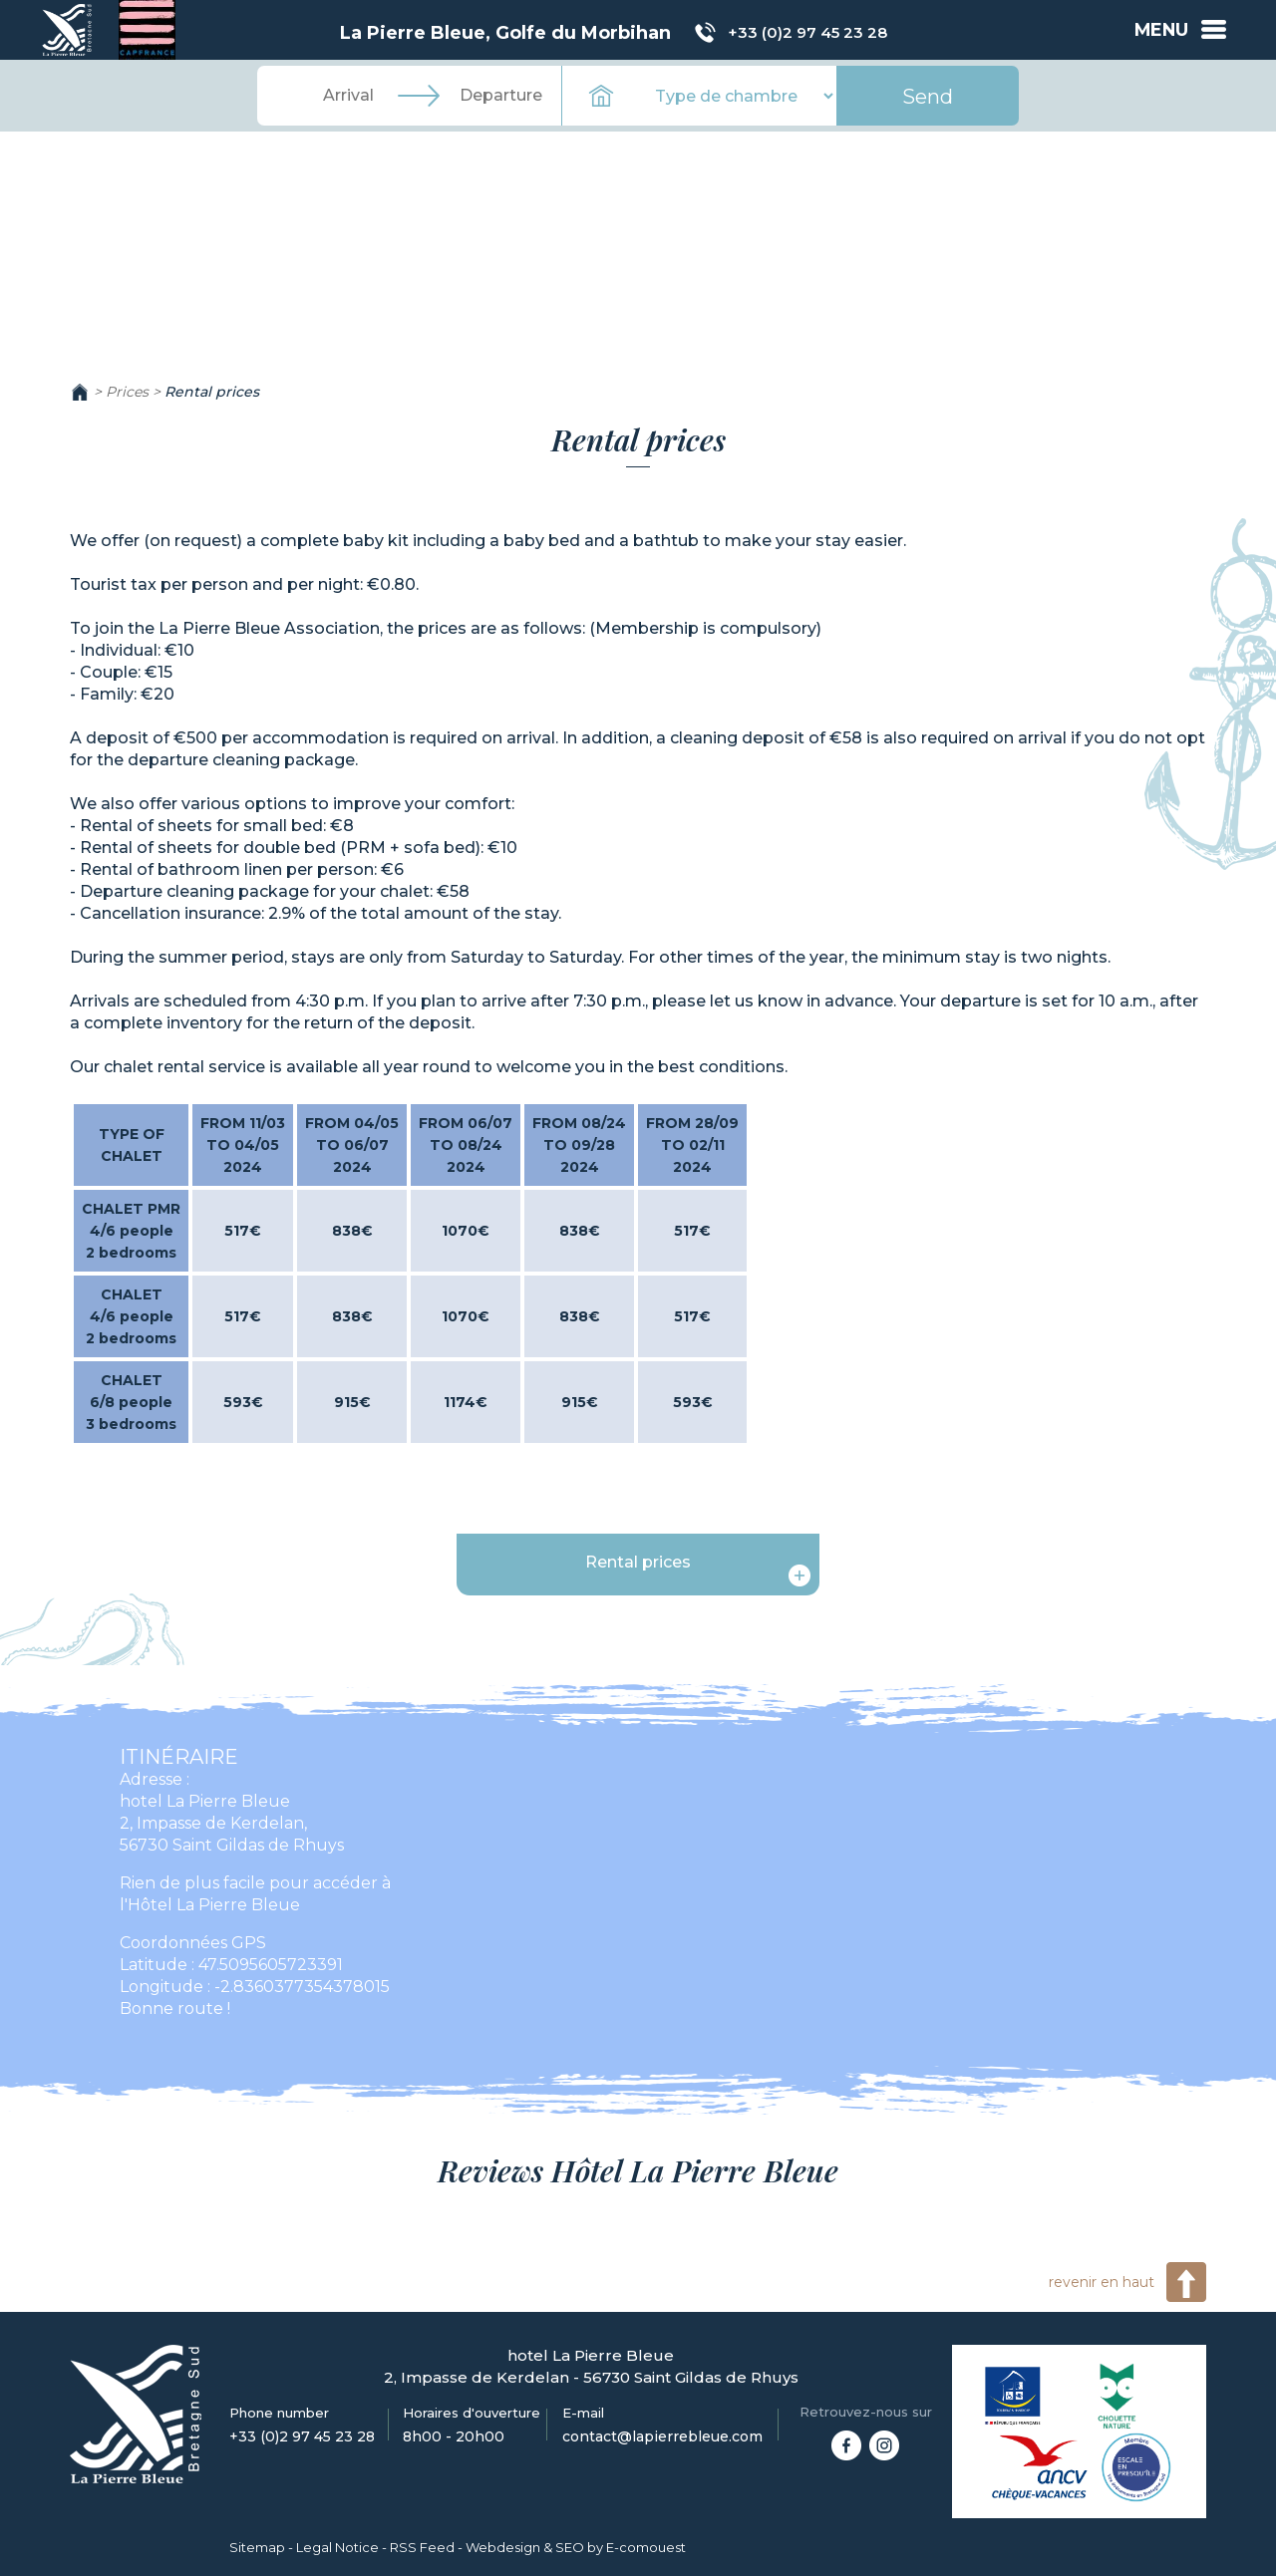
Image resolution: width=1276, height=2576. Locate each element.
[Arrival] (349, 96)
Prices (127, 392)
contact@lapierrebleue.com (662, 2436)
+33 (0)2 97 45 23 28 (806, 33)
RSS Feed (422, 2547)
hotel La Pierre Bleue (205, 1801)
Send (927, 97)
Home (80, 392)
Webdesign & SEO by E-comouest (576, 2547)
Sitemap (257, 2547)
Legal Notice (337, 2547)
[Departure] (500, 96)
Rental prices (211, 392)
